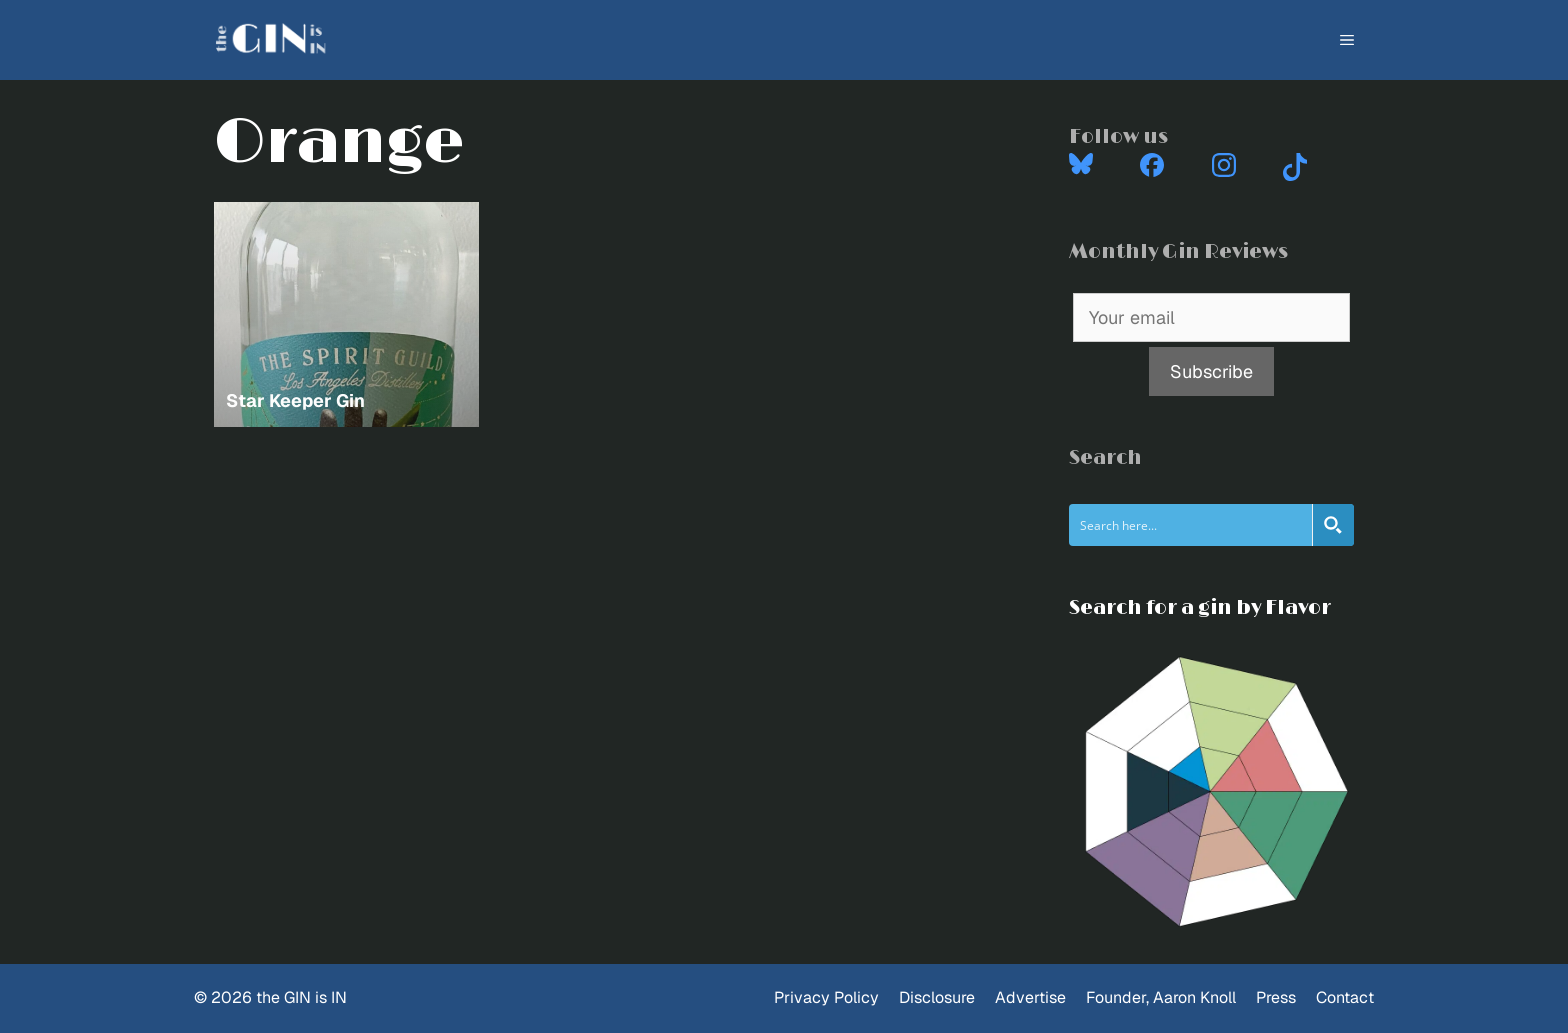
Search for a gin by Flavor (1200, 608)
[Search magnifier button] (1333, 525)
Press (1276, 997)
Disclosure (937, 997)
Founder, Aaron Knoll (1161, 997)
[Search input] (1191, 525)
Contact (1345, 997)
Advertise (1030, 997)
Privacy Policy (826, 997)
